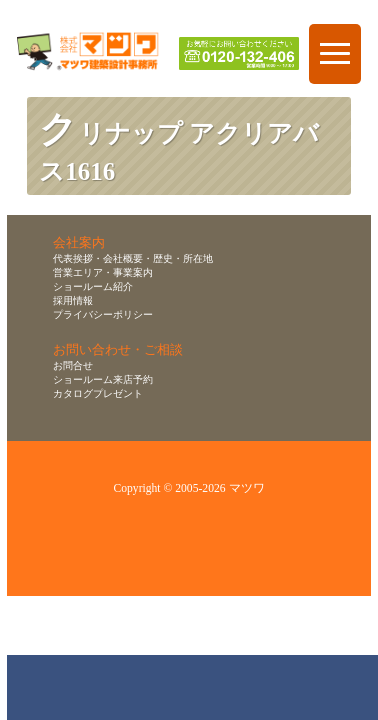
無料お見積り (196, 687)
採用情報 (73, 300)
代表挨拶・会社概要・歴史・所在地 (133, 258)
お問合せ (73, 365)
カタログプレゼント (98, 393)
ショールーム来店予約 (103, 379)
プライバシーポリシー (103, 314)
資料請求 (272, 687)
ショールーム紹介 (93, 286)
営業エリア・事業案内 (103, 272)
